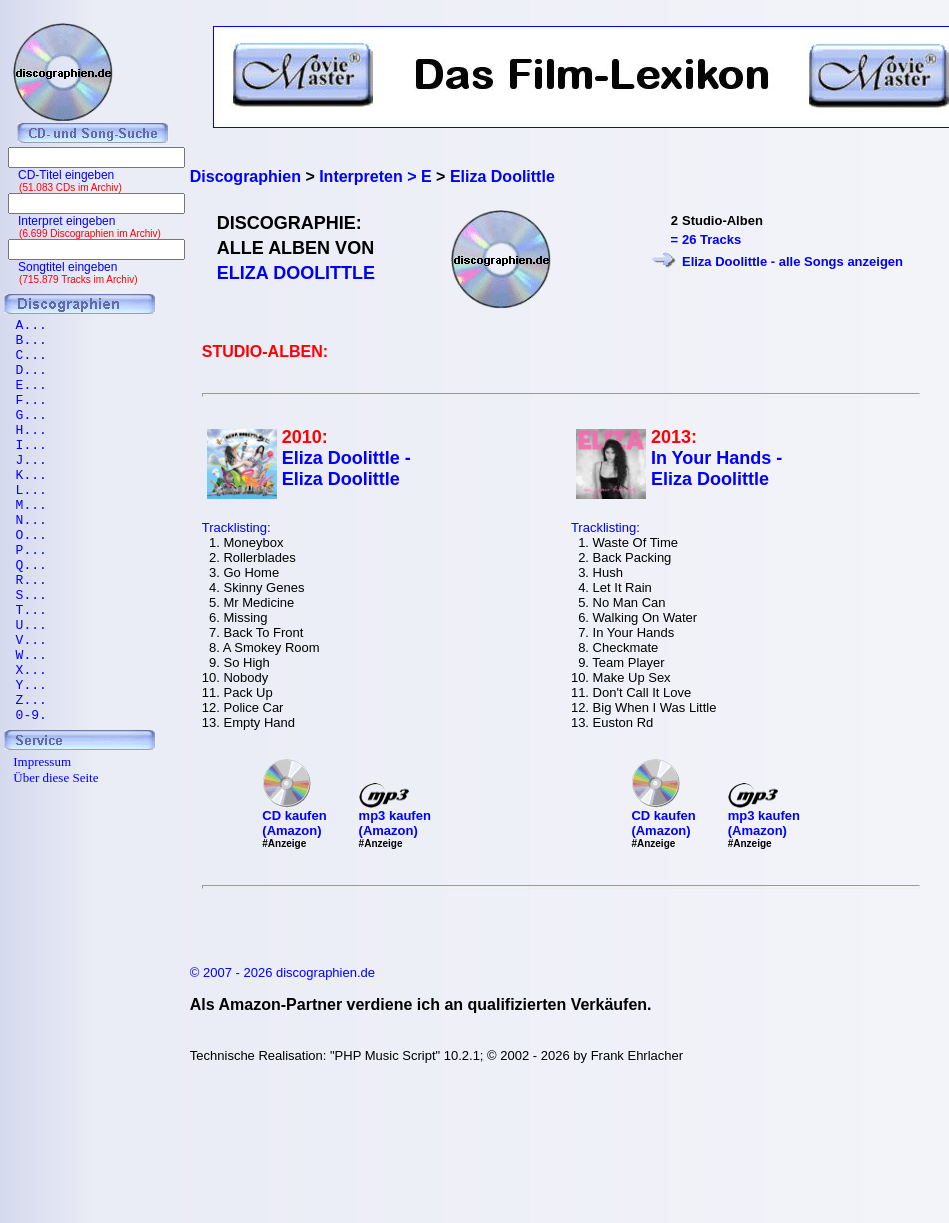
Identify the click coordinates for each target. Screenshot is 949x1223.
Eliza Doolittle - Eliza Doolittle (346, 468)
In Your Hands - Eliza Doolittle (716, 468)
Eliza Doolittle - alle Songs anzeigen (792, 261)
